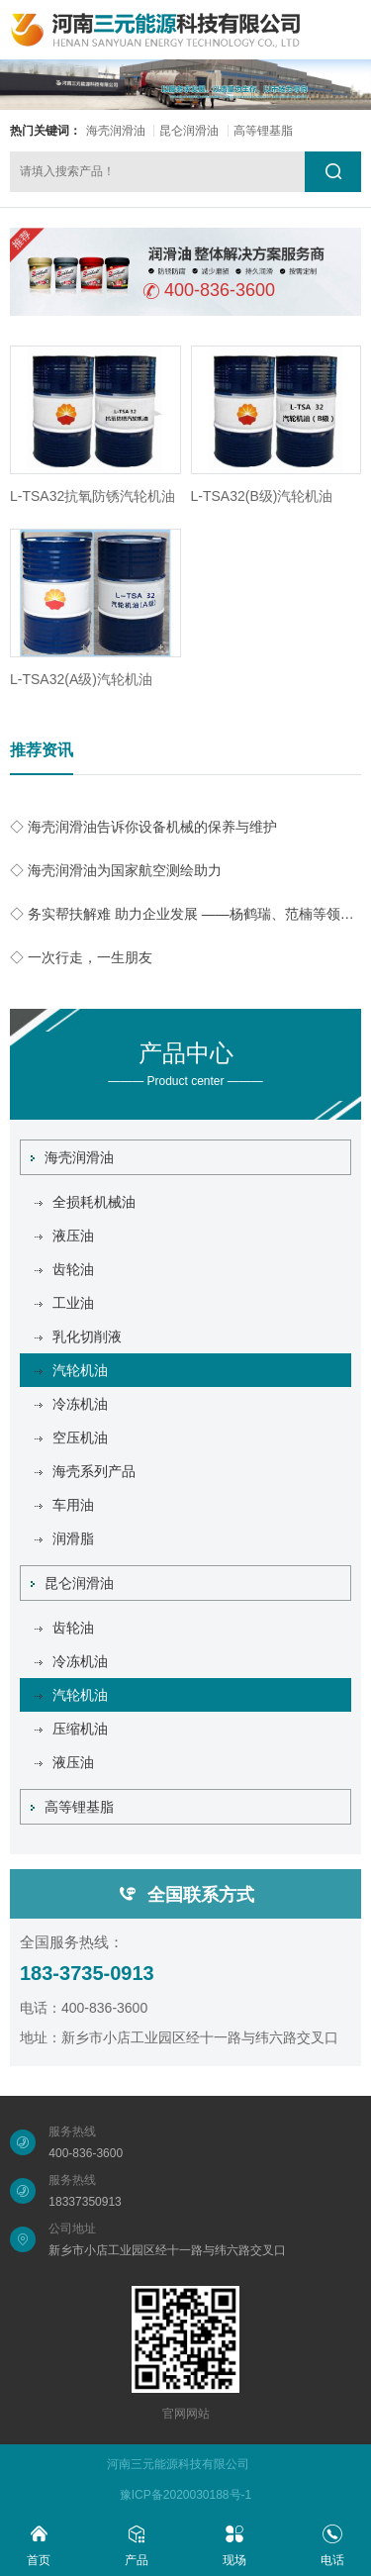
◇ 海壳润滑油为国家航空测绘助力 (116, 870)
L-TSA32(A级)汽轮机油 (81, 679)
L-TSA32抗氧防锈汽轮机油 (92, 496)
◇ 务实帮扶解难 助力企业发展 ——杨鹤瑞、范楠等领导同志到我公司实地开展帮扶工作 (185, 914)
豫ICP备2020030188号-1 (185, 2495)
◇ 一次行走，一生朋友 (81, 957)
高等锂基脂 (263, 131)
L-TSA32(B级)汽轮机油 (262, 496)
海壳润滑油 (115, 131)
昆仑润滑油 (189, 131)
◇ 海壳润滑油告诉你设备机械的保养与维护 (143, 827)
